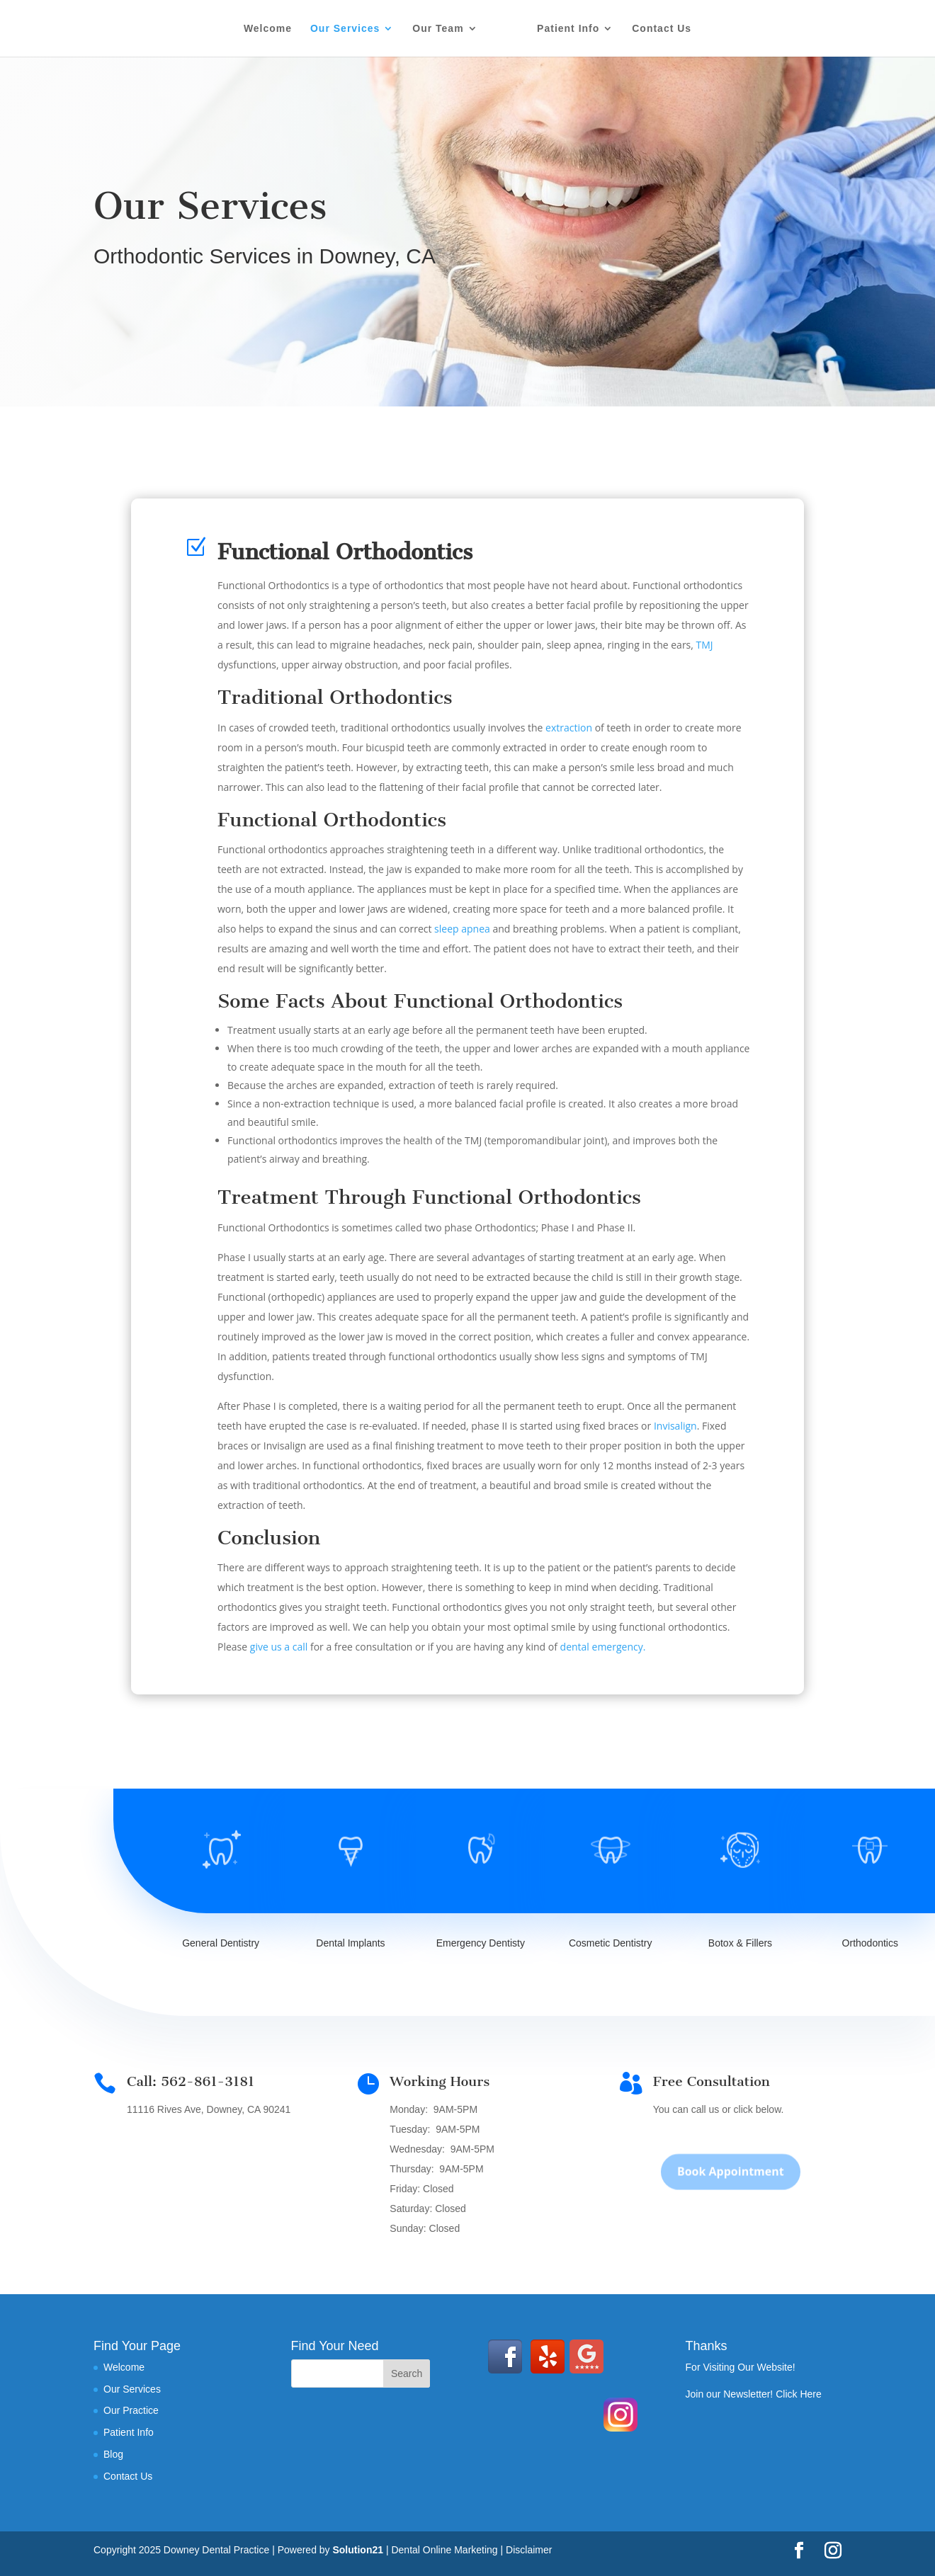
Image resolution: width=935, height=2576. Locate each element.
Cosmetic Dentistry (610, 1943)
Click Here (799, 2394)
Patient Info (568, 28)
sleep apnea (462, 928)
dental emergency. (603, 1646)
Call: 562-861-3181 (190, 2081)
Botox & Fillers (740, 1943)
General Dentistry (220, 1943)
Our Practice (131, 2410)
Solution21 (357, 2549)
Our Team (437, 28)
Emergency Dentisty (480, 1943)
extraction (568, 727)
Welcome (268, 28)
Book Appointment (730, 2191)
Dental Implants (350, 1943)
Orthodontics (870, 1943)
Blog (113, 2454)
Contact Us (661, 28)
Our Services (345, 28)
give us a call (279, 1646)
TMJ (704, 644)
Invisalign (675, 1425)
